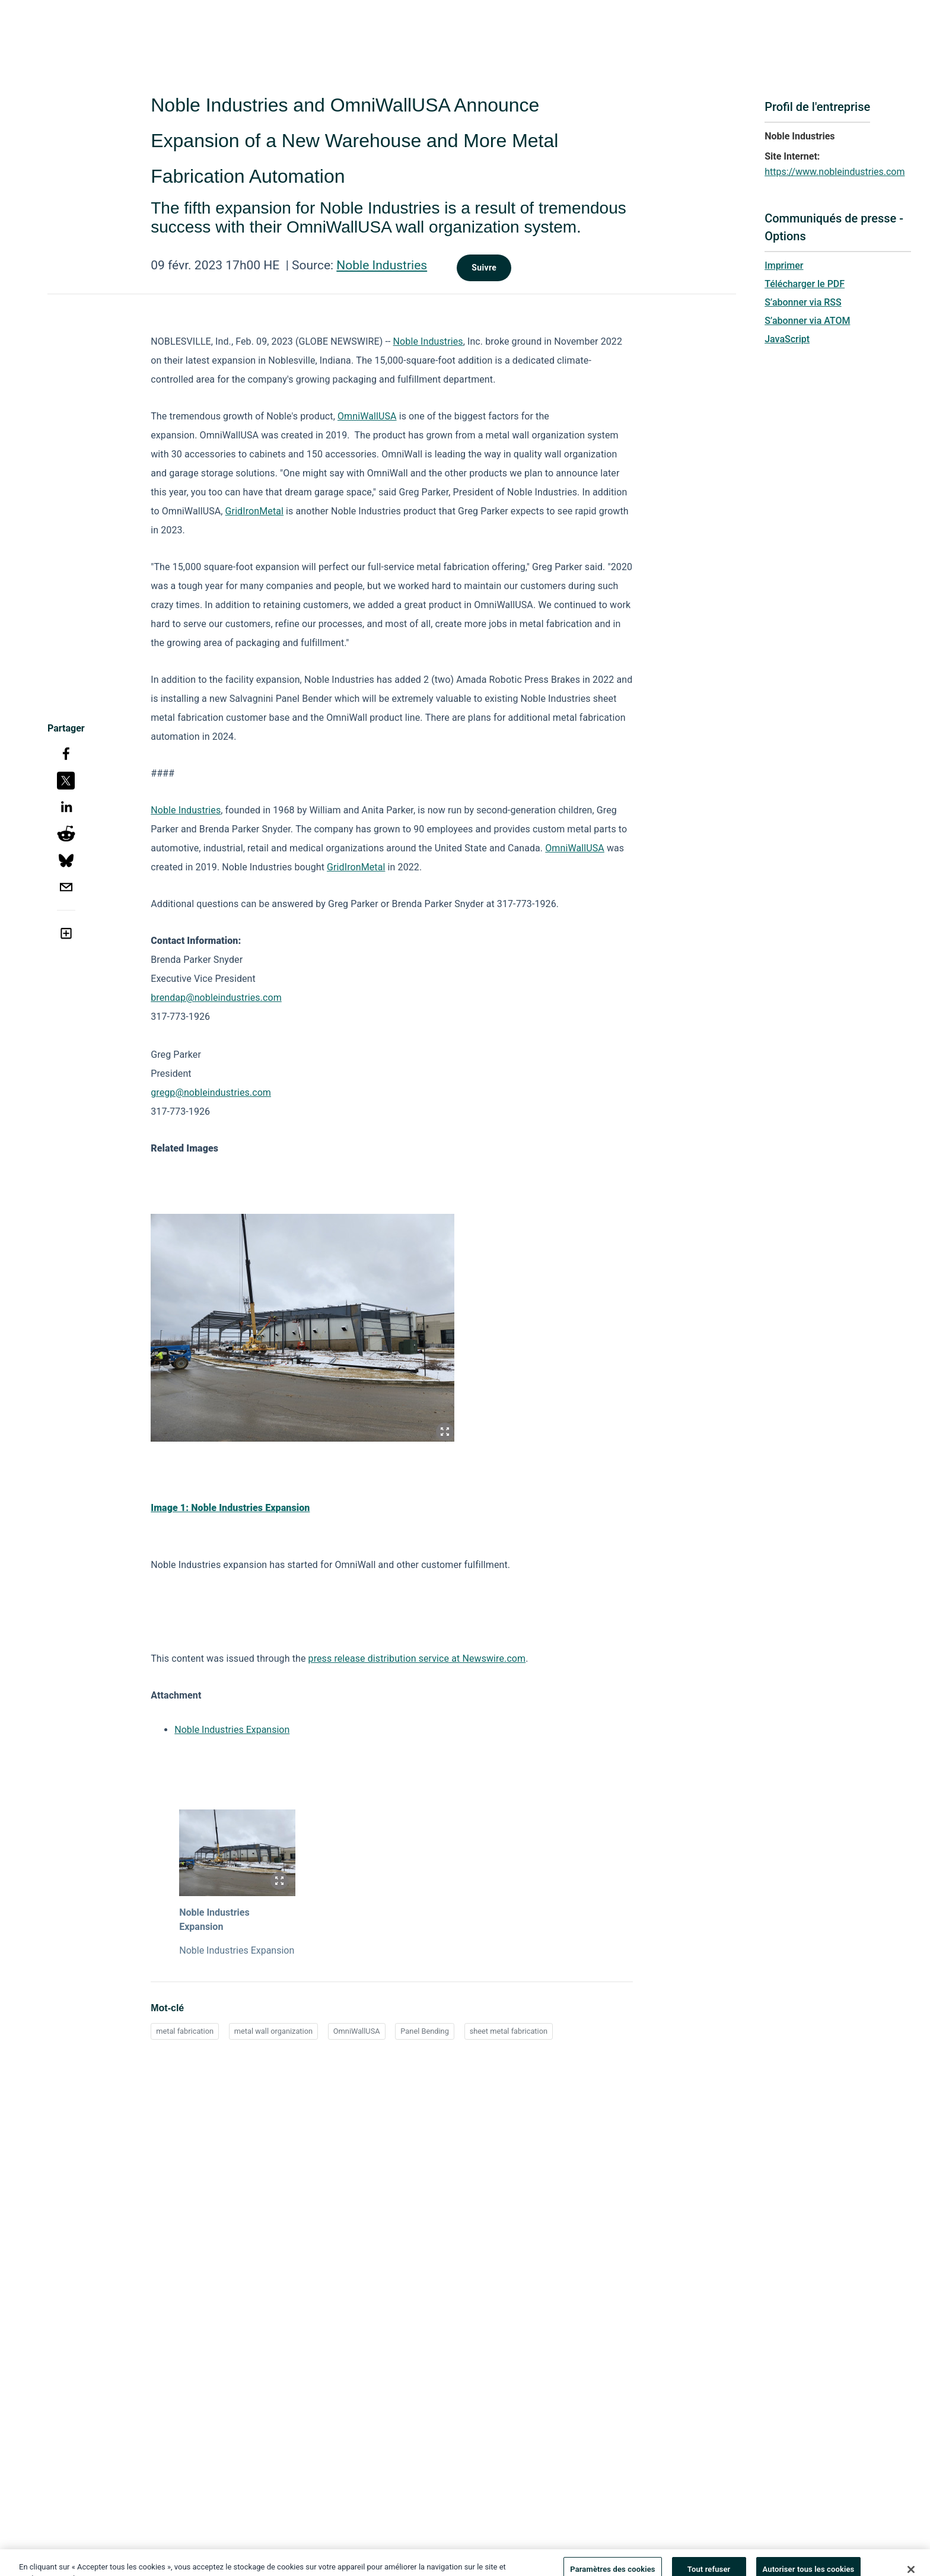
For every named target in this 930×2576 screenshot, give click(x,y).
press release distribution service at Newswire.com (417, 1658)
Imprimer (784, 265)
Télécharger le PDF (805, 284)
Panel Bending (424, 2031)
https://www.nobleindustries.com (834, 171)
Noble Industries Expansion (231, 1729)
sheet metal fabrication (508, 2031)
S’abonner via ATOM (807, 320)
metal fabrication (185, 2031)
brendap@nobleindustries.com (216, 997)
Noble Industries (381, 265)
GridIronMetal (254, 511)
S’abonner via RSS (803, 302)
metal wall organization (273, 2031)
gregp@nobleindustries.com (211, 1092)
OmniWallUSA (367, 416)
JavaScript (787, 339)
